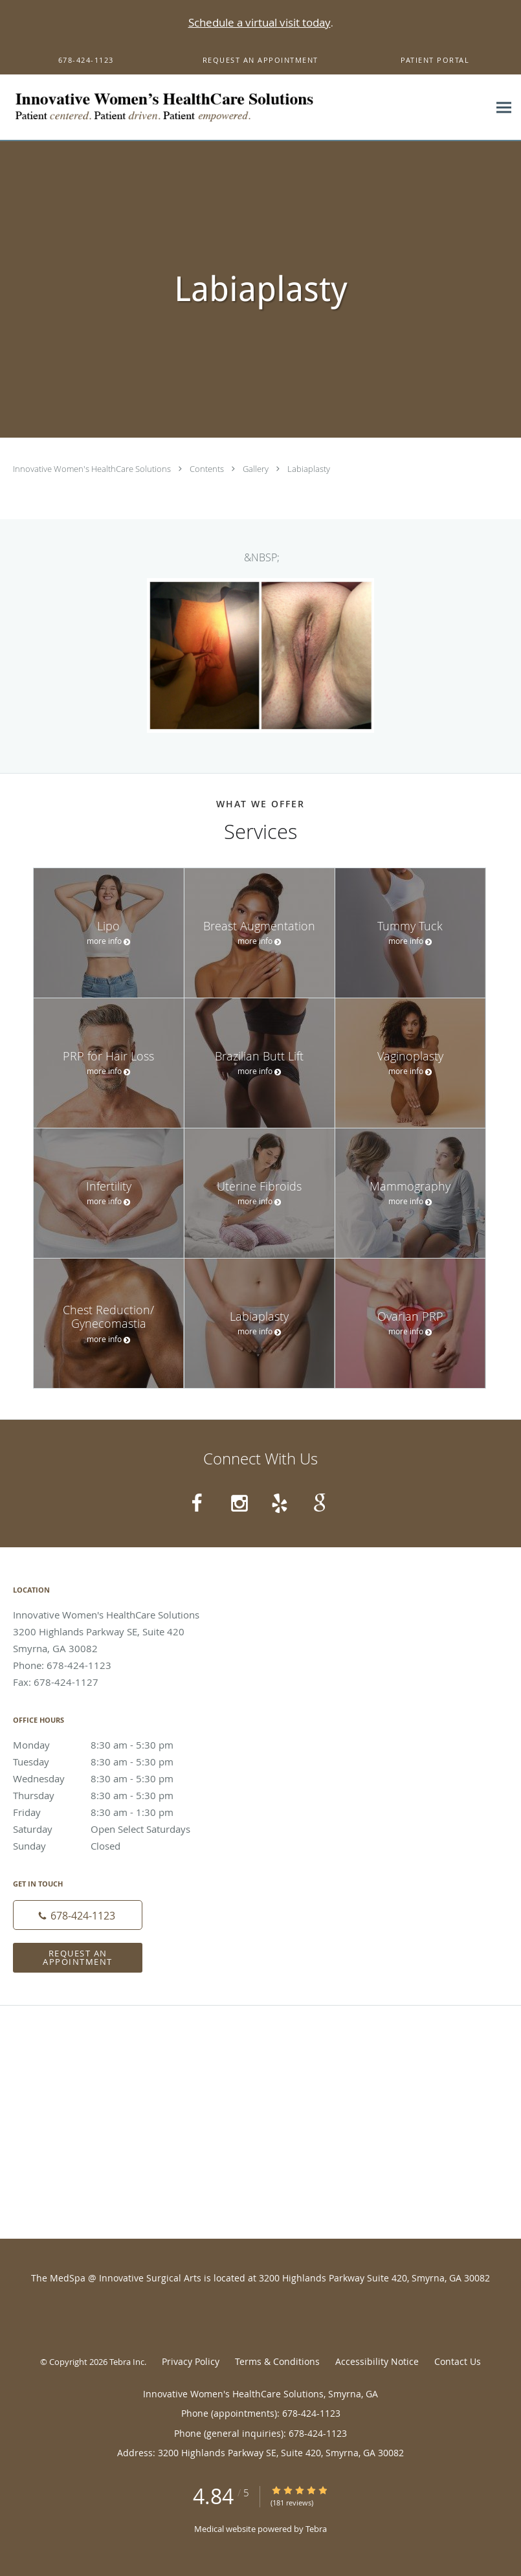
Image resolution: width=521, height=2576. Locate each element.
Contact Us (457, 2361)
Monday (107, 1744)
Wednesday (107, 1778)
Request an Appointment (78, 1957)
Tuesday (107, 1761)
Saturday (107, 1828)
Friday (107, 1812)
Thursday (107, 1795)
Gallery (257, 469)
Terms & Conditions (277, 2361)
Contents (208, 469)
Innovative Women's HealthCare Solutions (93, 469)
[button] (260, 60)
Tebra (316, 2529)
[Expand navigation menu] (503, 108)
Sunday (107, 1845)
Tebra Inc (126, 2362)
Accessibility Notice (377, 2361)
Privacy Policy (190, 2361)
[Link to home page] (206, 107)
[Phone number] (77, 1915)
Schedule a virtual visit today (259, 22)
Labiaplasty (308, 469)
